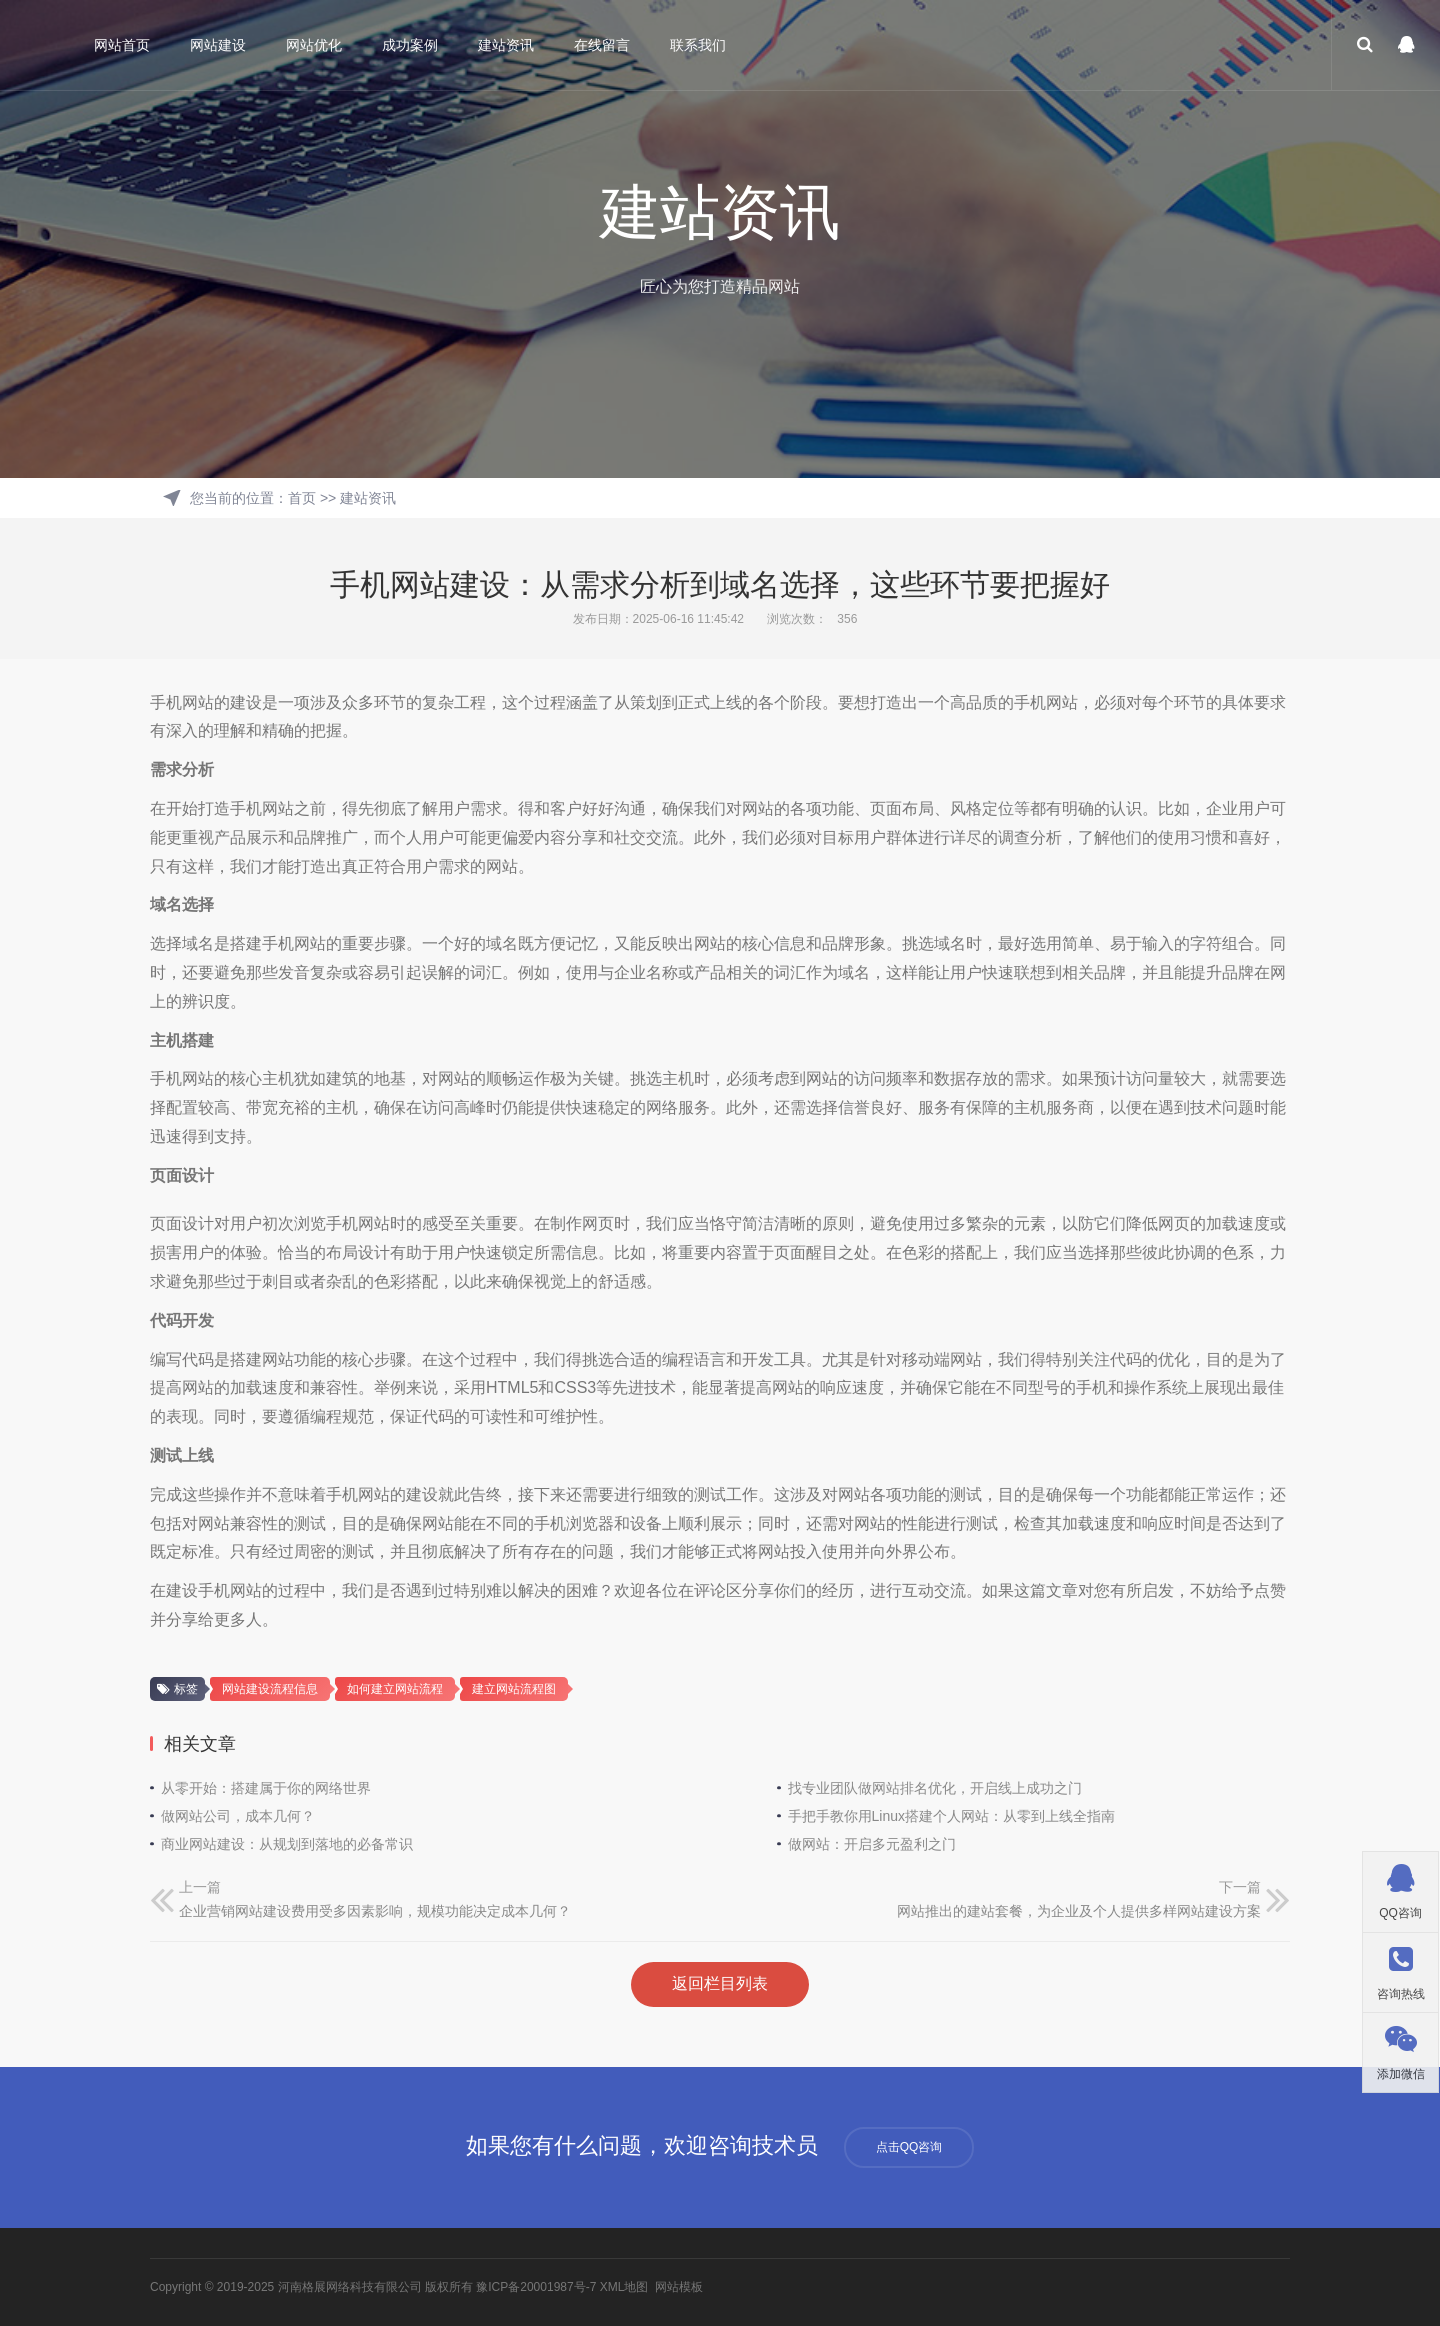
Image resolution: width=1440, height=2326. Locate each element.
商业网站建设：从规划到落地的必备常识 (287, 1844)
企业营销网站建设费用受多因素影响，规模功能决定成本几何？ (375, 1911)
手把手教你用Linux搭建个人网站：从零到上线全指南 (951, 1816)
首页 (302, 498)
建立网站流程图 (514, 1689)
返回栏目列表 (720, 1983)
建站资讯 (507, 45)
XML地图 (624, 2287)
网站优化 (315, 45)
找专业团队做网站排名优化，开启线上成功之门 (935, 1788)
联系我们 (699, 45)
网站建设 (219, 45)
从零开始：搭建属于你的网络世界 (266, 1788)
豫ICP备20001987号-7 (536, 2287)
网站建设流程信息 (270, 1689)
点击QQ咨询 (909, 2147)
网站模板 (679, 2287)
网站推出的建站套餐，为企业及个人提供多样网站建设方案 (1079, 1911)
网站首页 (123, 45)
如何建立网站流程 (395, 1689)
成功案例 (411, 45)
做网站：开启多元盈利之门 (872, 1844)
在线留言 (603, 45)
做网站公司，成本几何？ (238, 1816)
